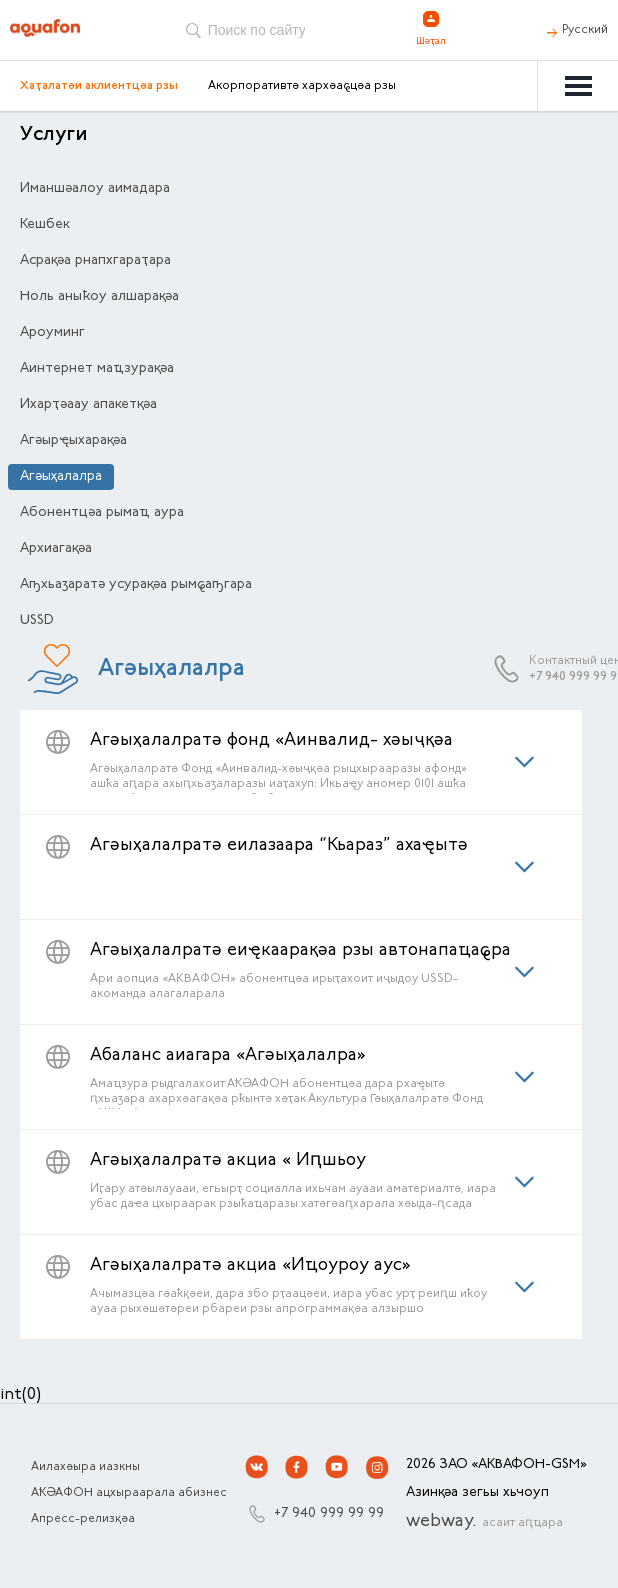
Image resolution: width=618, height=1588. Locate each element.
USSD (37, 621)
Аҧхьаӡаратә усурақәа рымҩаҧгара (136, 585)
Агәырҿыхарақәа (73, 441)
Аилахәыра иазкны (85, 1467)
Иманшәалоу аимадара (95, 189)
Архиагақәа (56, 549)
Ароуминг (52, 333)
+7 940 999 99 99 (329, 1514)
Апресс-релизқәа (83, 1519)
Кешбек (45, 225)
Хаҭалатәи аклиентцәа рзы (99, 86)
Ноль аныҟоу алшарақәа (99, 297)
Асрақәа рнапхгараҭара (95, 261)
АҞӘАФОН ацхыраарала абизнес (129, 1493)
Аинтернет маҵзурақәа (97, 369)
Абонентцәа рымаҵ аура (102, 513)
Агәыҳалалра (61, 477)
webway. (484, 1522)
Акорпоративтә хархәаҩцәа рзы (302, 86)
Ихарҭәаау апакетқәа (88, 405)
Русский (585, 30)
